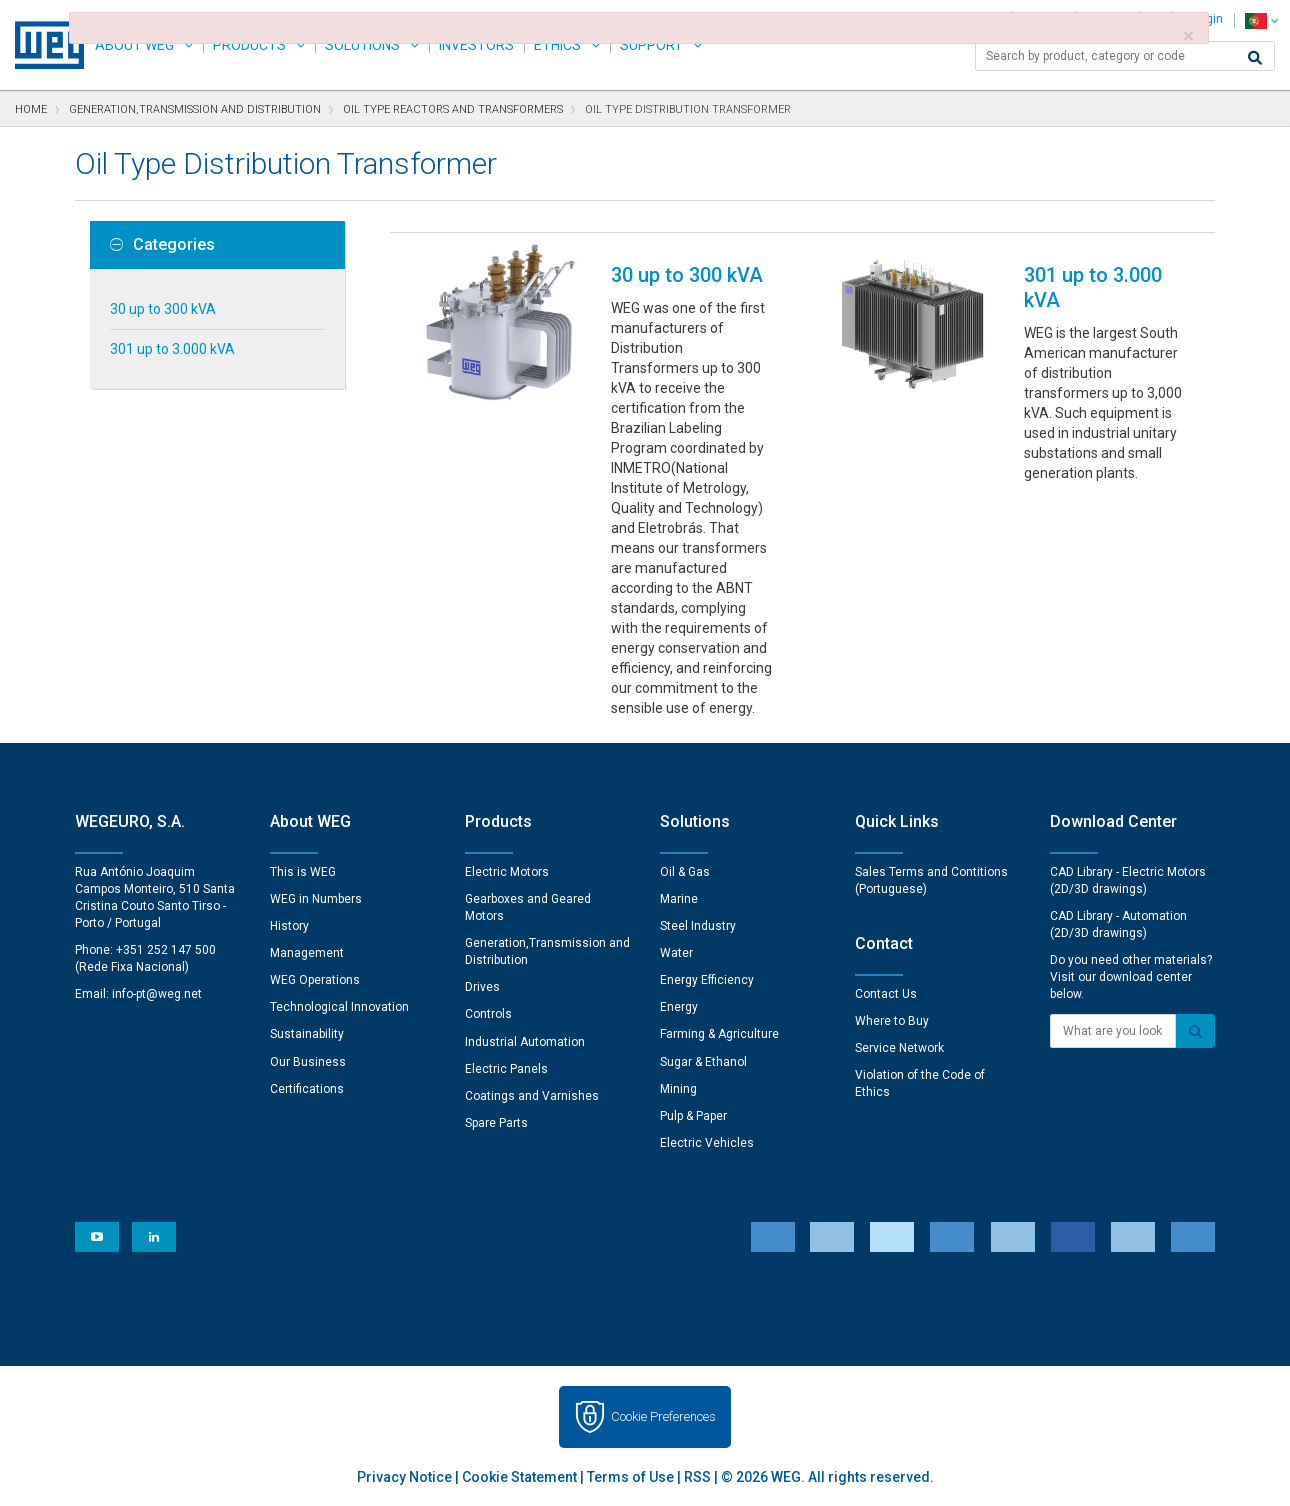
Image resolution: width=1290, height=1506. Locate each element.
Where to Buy (892, 1021)
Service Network (899, 1048)
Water (676, 953)
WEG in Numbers (316, 899)
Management (307, 953)
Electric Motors (507, 872)
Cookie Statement (519, 1477)
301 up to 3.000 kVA (172, 349)
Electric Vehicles (707, 1143)
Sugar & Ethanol (703, 1062)
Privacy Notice (404, 1477)
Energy (679, 1007)
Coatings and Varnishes (532, 1096)
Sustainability (307, 1034)
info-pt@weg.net (157, 994)
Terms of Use (630, 1477)
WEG (42, 45)
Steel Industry (698, 926)
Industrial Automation (525, 1042)
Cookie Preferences (663, 1416)
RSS (697, 1477)
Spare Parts (496, 1123)
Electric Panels (506, 1069)
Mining (678, 1089)
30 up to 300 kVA (163, 309)
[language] (1261, 20)
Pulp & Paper (693, 1116)
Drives (482, 987)
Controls (488, 1014)
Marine (679, 899)
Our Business (308, 1062)
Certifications (307, 1089)
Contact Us (886, 994)
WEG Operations (315, 980)
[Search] (1255, 58)
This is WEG (303, 872)
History (289, 926)
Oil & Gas (685, 872)
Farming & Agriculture (719, 1034)
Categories (162, 245)
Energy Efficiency (707, 980)
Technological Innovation (339, 1007)
